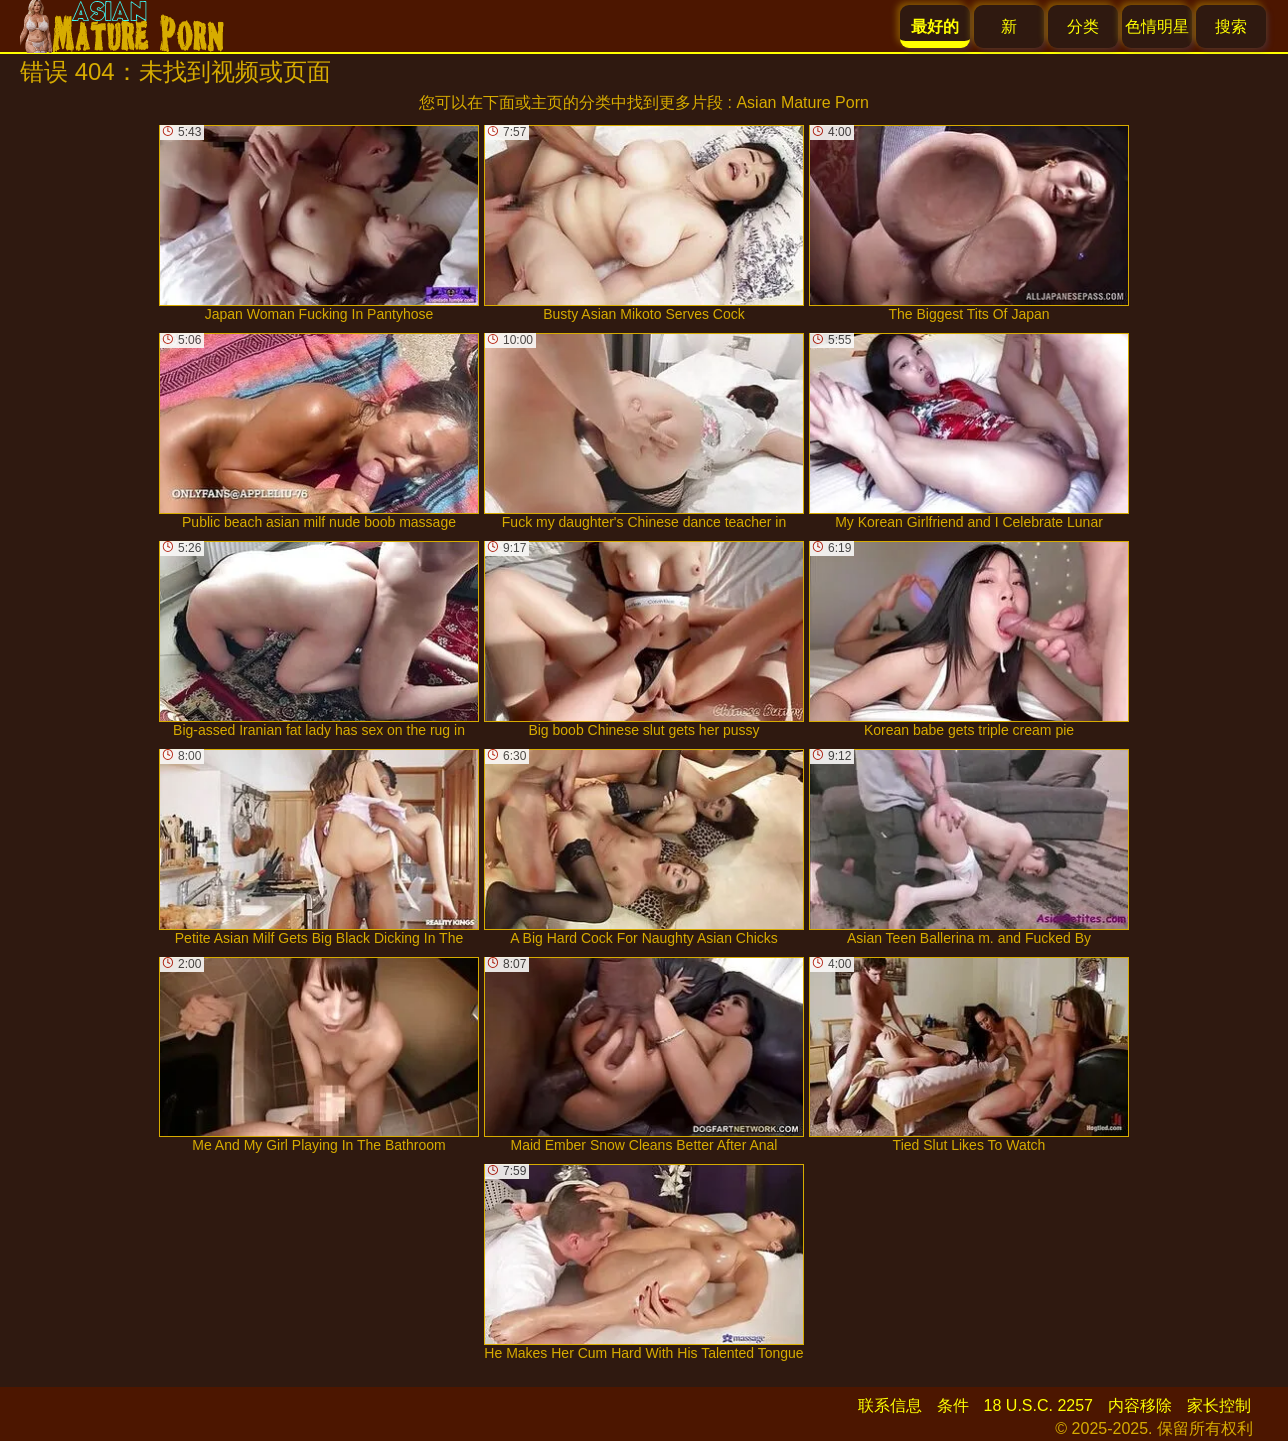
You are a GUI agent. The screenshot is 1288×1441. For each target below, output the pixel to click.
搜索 (1231, 26)
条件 (953, 1405)
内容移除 (1140, 1405)
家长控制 (1219, 1405)
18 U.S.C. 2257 (1038, 1405)
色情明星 (1157, 26)
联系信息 (890, 1405)
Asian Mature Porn (802, 102)
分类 (1083, 26)
